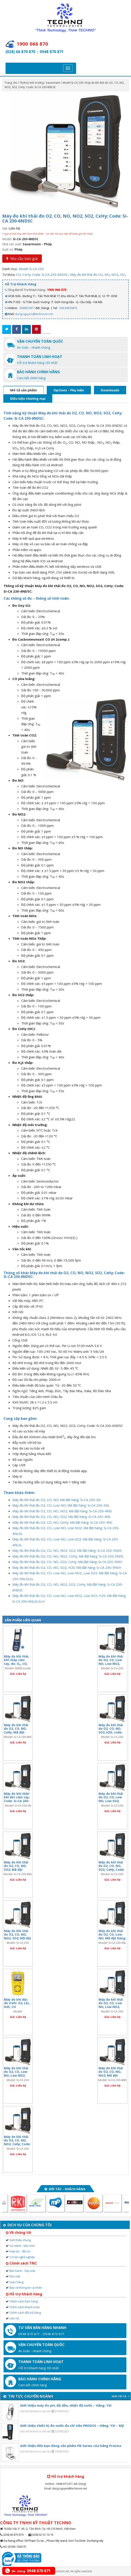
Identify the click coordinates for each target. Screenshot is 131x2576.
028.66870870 (68, 308)
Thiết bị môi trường (31, 83)
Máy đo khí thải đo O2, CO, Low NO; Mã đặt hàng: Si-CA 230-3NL (61, 1505)
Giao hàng (16, 2282)
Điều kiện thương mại (27, 398)
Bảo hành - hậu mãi (22, 2271)
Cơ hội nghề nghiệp (22, 2257)
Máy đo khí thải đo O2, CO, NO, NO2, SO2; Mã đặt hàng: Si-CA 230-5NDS (67, 1550)
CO (18, 274)
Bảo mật (14, 2276)
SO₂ (123, 274)
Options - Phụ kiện (69, 390)
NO (107, 274)
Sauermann (53, 83)
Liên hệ (14, 2318)
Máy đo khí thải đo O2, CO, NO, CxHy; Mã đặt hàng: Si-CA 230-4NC (62, 1522)
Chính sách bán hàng (23, 2301)
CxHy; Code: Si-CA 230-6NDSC (45, 274)
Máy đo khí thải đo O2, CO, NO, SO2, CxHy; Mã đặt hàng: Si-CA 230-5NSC (67, 1562)
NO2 (114, 274)
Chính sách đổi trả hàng (25, 2313)
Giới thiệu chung (20, 2240)
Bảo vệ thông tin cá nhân (25, 2288)
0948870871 (27, 308)
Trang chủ (11, 83)
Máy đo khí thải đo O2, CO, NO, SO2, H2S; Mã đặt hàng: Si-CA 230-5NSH (66, 1567)
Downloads (110, 390)
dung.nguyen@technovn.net (34, 314)
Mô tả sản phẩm (23, 390)
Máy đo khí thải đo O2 (86, 274)
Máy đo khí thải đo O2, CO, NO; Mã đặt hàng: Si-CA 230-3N (56, 1500)
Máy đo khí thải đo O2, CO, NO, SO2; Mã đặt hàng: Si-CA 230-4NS (61, 1516)
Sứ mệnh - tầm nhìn (22, 2246)
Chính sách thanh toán (24, 2307)
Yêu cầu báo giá (22, 258)
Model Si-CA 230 (73, 83)
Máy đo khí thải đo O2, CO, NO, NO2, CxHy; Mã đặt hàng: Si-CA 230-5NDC (68, 1556)
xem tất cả (120, 2396)
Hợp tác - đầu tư (19, 2251)
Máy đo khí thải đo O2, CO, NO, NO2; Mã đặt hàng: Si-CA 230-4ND (62, 1511)
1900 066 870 (56, 290)
